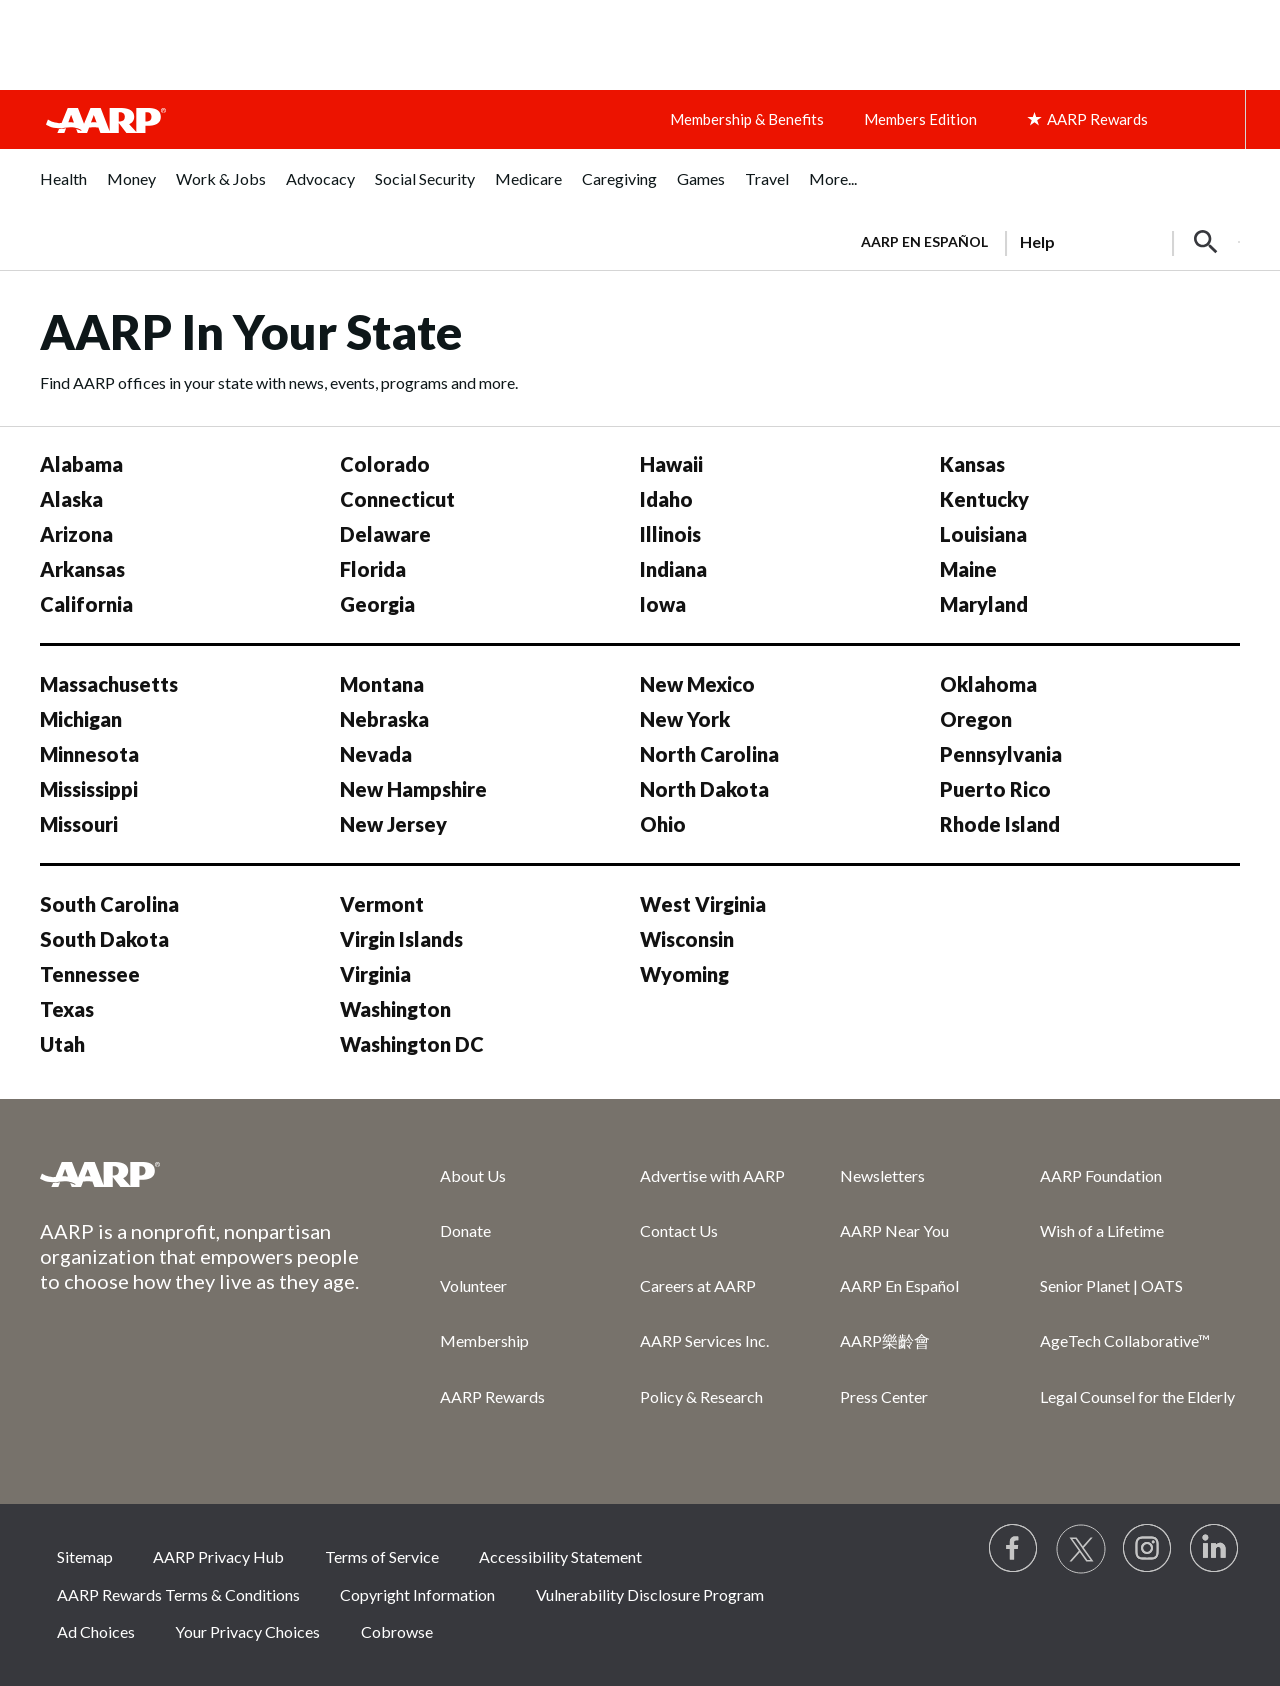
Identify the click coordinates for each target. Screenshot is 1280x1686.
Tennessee (90, 974)
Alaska (71, 499)
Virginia (375, 974)
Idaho (666, 499)
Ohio (663, 824)
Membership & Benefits (747, 119)
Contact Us (679, 1230)
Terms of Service (382, 1556)
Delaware (385, 534)
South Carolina (109, 904)
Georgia (377, 604)
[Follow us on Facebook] (1014, 1549)
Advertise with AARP (712, 1175)
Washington (395, 1009)
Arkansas (82, 569)
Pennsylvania (1001, 754)
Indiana (673, 569)
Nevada (376, 754)
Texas (67, 1009)
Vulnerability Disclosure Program (650, 1594)
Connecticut (397, 499)
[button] (1206, 242)
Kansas (972, 464)
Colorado (385, 464)
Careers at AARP (698, 1285)
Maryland (984, 604)
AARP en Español (924, 241)
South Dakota (104, 939)
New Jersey (393, 824)
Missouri (79, 824)
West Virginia (703, 904)
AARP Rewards (492, 1396)
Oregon (976, 719)
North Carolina (709, 754)
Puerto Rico (995, 789)
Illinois (670, 534)
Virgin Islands (401, 939)
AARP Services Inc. (704, 1340)
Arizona (76, 534)
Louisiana (983, 534)
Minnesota (89, 754)
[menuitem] (63, 189)
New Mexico (697, 684)
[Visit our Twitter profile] (1081, 1549)
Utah (62, 1044)
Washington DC (412, 1044)
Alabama (81, 464)
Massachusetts (109, 684)
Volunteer (473, 1285)
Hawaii (671, 464)
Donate (465, 1230)
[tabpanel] (1041, 240)
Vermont (382, 904)
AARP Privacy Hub (218, 1556)
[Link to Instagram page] (1148, 1549)
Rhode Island (1000, 824)
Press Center (884, 1396)
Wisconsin (687, 939)
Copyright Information (417, 1594)
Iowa (663, 604)
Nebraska (384, 719)
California (86, 604)
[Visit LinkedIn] (1215, 1549)
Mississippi (89, 789)
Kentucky (984, 499)
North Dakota (704, 789)
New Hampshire (413, 789)
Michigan (81, 719)
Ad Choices (96, 1631)
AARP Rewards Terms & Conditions (178, 1594)
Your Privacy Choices (247, 1631)
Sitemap (85, 1556)
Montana (382, 684)
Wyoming (684, 974)
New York (685, 719)
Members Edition (920, 119)
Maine (968, 569)
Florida (373, 569)
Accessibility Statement (560, 1556)
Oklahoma (988, 684)
